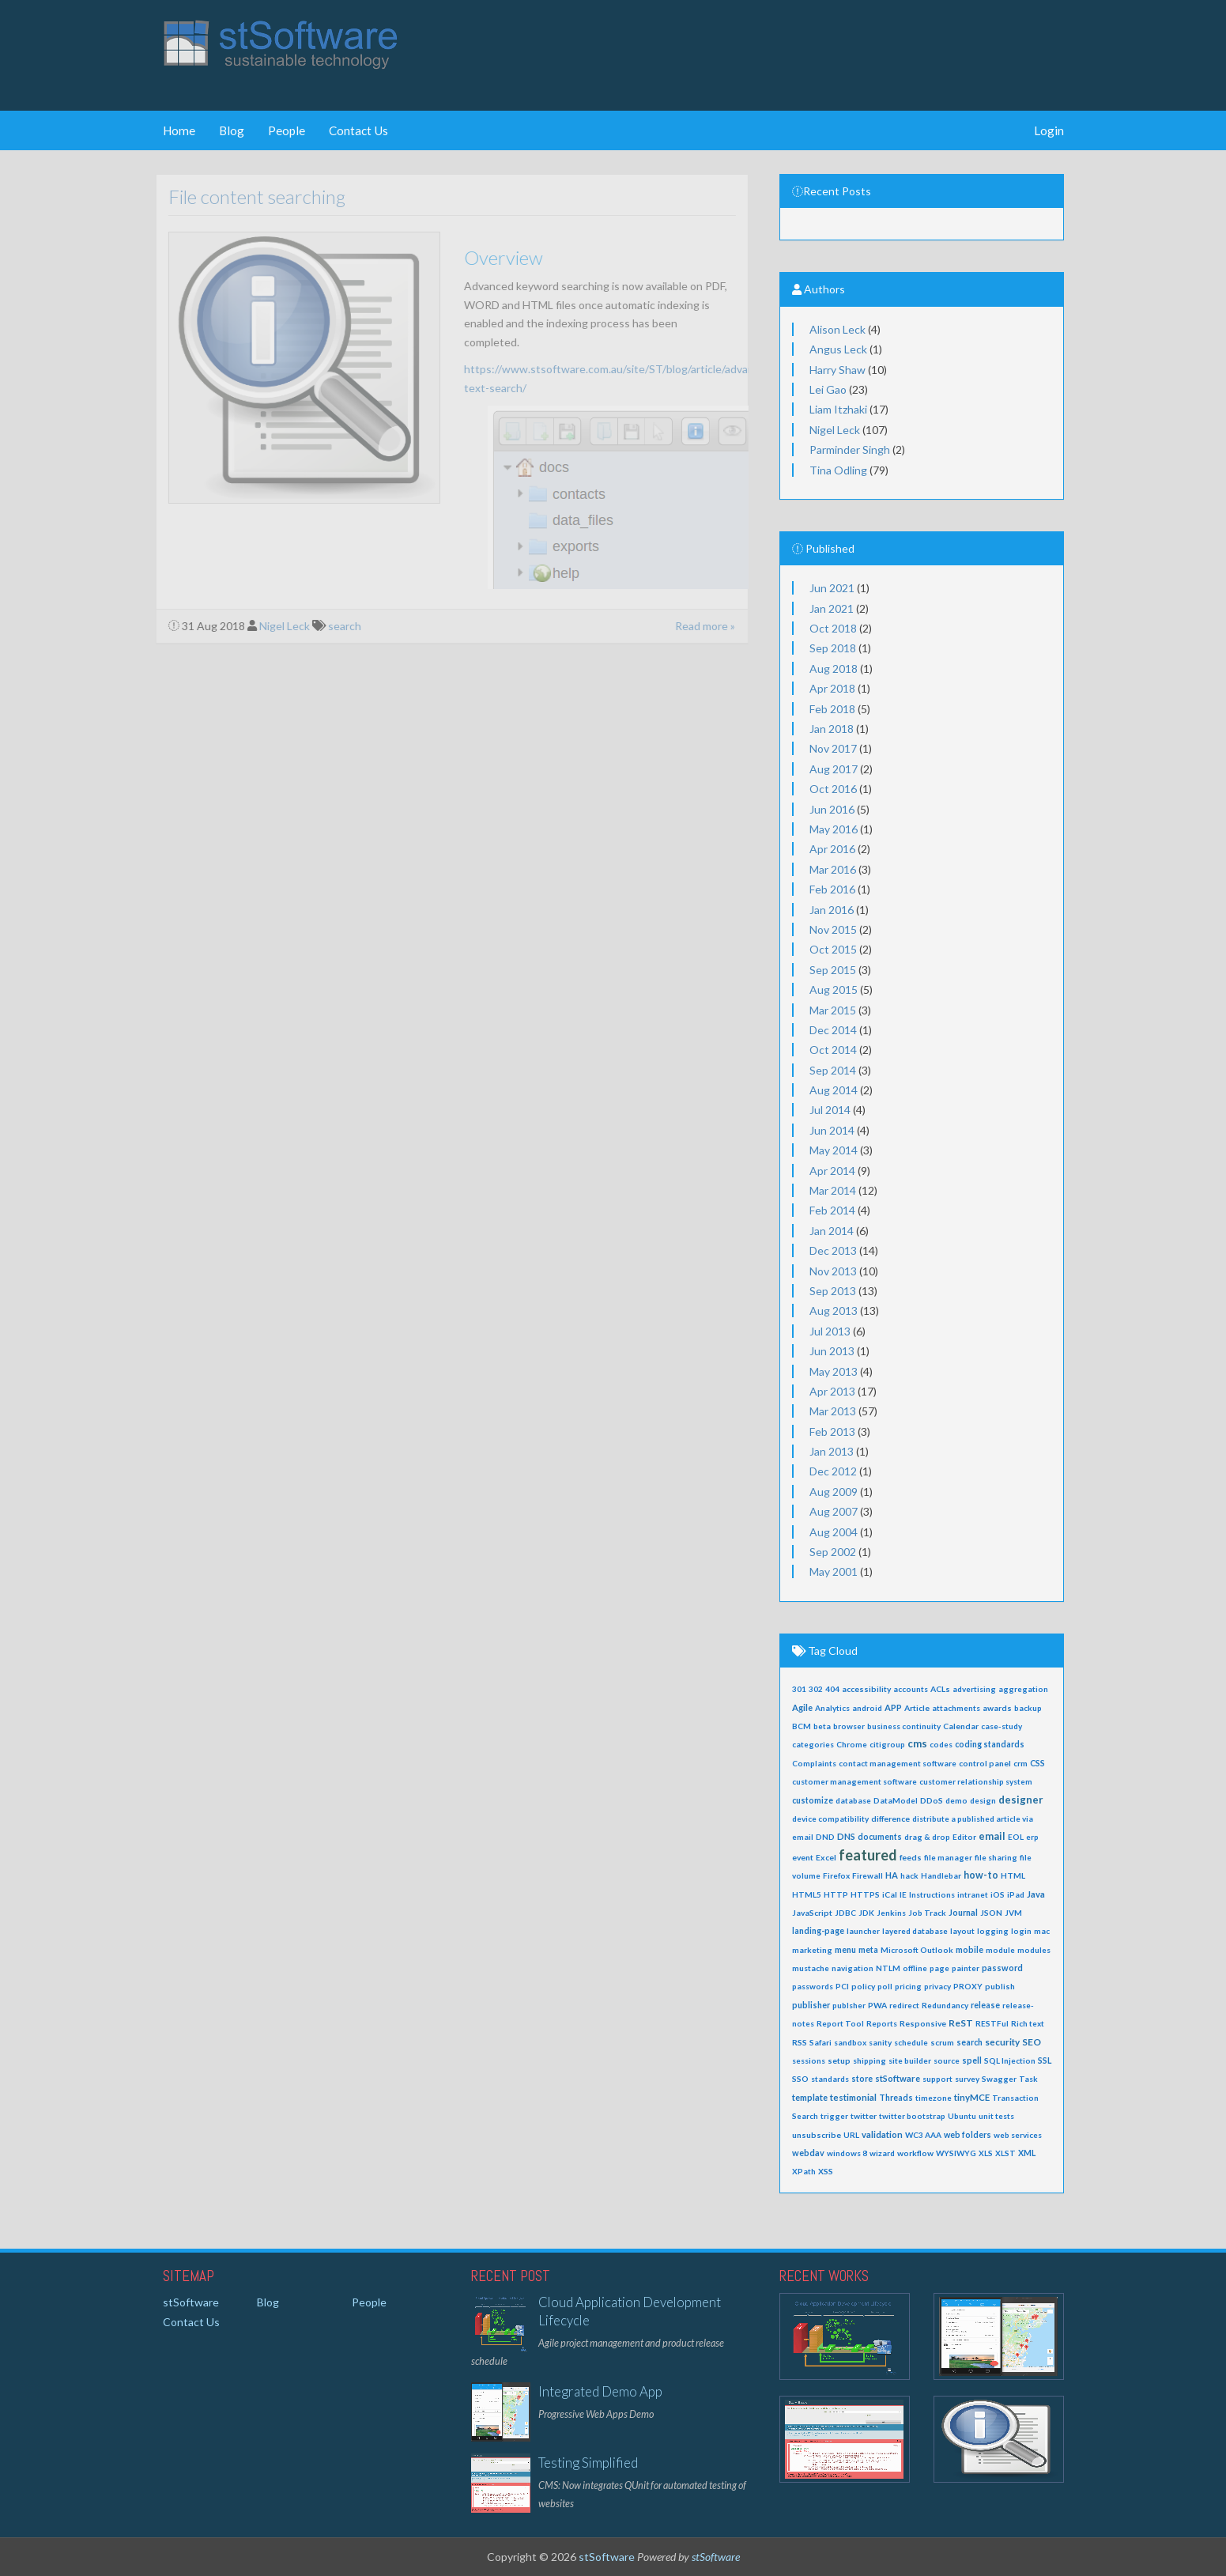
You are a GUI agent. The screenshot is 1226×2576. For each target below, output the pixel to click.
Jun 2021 (831, 588)
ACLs (940, 1689)
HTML (1013, 1875)
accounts (910, 1689)
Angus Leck (838, 349)
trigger (834, 2116)
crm (1020, 1763)
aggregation (1023, 1689)
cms (917, 1743)
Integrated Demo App (600, 2391)
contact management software (897, 1763)
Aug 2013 (833, 1310)
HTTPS (865, 1894)
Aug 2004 (833, 1532)
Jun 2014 (831, 1130)
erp (1032, 1836)
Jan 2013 (831, 1451)
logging (993, 1931)
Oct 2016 (833, 788)
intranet (972, 1894)
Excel (826, 1857)
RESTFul (992, 2023)
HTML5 (806, 1894)
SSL (1044, 2060)
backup (1028, 1708)
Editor (964, 1836)
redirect (904, 2005)
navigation (852, 1968)
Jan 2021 (831, 608)
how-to (981, 1875)
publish (1000, 1986)
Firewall (867, 1875)
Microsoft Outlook (917, 1950)
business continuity (904, 1726)
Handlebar (941, 1875)
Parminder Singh (849, 449)
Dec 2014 (833, 1030)
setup (839, 2060)
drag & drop (927, 1836)
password (1002, 1967)
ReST (961, 2023)
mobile (969, 1950)
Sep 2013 (832, 1290)
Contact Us (358, 130)
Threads (896, 2097)
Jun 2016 (831, 809)
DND (825, 1836)
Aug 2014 (833, 1090)
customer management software (854, 1781)
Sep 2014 (832, 1070)
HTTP (836, 1894)
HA (891, 1875)
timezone (933, 2097)
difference (890, 1818)
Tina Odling (838, 470)
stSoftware (897, 2078)
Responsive (923, 2023)
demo (956, 1800)
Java (1036, 1894)
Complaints (814, 1763)
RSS (799, 2042)
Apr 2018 (832, 688)
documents (880, 1836)
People (286, 130)
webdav (808, 2152)
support (937, 2078)
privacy (937, 1986)
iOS (997, 1894)
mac (1042, 1931)
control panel (985, 1763)
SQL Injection (1009, 2060)
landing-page (818, 1931)
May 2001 (833, 1571)
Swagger (999, 2078)
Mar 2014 (832, 1190)
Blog (231, 130)
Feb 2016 (832, 889)
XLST (1005, 2153)
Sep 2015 (832, 969)
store (862, 2078)
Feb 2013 (832, 1431)
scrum (942, 2042)
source (947, 2060)
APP (893, 1707)
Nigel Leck (834, 429)
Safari (820, 2042)
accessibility (866, 1689)
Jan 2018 (831, 728)
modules (1034, 1950)
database (853, 1800)
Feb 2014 (832, 1210)
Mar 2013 (832, 1411)
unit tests (996, 2116)
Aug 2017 (833, 769)
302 (816, 1689)
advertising (974, 1689)
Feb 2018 (832, 709)
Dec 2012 (833, 1471)
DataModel (895, 1800)
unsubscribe (816, 2135)
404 (832, 1689)
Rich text (1027, 2023)
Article (917, 1708)
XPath (804, 2171)
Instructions (932, 1894)
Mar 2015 (832, 1010)
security (1002, 2041)
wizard (882, 2153)
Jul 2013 (830, 1331)
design (983, 1800)
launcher (863, 1931)
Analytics (832, 1708)
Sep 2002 (832, 1551)
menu (845, 1950)
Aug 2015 (833, 989)
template (810, 2097)
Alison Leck (837, 329)
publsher (849, 2005)
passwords (812, 1986)
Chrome (851, 1744)
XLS (986, 2153)
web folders (967, 2135)
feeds (911, 1857)
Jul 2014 (830, 1109)
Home (179, 130)
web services (1018, 2135)
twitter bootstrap (912, 2116)
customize (812, 1800)
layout (962, 1931)
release (985, 2005)
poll (884, 1986)
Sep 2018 (832, 648)
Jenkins (891, 1912)
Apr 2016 (832, 849)
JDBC (845, 1912)
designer (1020, 1799)
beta (822, 1726)
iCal (889, 1894)
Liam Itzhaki (838, 409)
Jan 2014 (831, 1230)
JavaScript (812, 1912)
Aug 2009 (833, 1491)
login (1021, 1931)
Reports (881, 2023)
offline (915, 1968)
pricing (908, 1986)
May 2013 (833, 1371)
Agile (802, 1707)
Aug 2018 (833, 668)
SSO (800, 2078)
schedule (911, 2042)
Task (1028, 2078)
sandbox (850, 2042)
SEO (1031, 2042)
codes (941, 1744)
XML (1026, 2153)
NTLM (888, 1968)
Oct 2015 (833, 949)
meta (868, 1950)
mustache (810, 1968)
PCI (842, 1986)
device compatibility (830, 1818)
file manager (948, 1857)
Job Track (927, 1912)
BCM (801, 1726)
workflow (915, 2153)
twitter (864, 2116)
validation (882, 2134)
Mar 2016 (832, 869)
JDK (866, 1912)
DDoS (931, 1800)
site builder (909, 2060)
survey (967, 2078)
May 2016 (833, 829)
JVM (1013, 1912)
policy (863, 1986)
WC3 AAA (923, 2135)
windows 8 (847, 2153)
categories (813, 1744)
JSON (991, 1912)
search (969, 2042)
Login (1049, 130)
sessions (808, 2060)
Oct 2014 (833, 1049)
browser (849, 1726)
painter (965, 1968)
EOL (1016, 1836)
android (867, 1708)
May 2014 (833, 1150)
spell (972, 2060)
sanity (880, 2042)
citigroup (887, 1744)
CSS (1037, 1763)
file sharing (996, 1857)
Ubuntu (962, 2116)
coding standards (989, 1744)
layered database (915, 1931)
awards (997, 1708)
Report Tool (840, 2023)
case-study (1001, 1726)
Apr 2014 (832, 1170)
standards (830, 2078)
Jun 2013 (831, 1351)
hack (909, 1875)
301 (799, 1689)
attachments (956, 1708)
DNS (846, 1836)
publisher (811, 2005)
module (1000, 1950)
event (802, 1857)
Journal (963, 1912)
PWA (877, 2005)
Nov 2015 (833, 929)
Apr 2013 (832, 1391)
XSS (825, 2171)
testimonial (853, 2097)
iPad (1015, 1894)
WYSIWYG (956, 2153)
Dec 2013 (833, 1250)
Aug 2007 (833, 1511)
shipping (869, 2060)
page (939, 1968)
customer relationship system (975, 1781)
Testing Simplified (588, 2462)
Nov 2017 (833, 748)
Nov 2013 (833, 1271)
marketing (812, 1950)
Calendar (961, 1726)
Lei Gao (828, 389)
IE (903, 1894)
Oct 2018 (833, 628)
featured (868, 1855)
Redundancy (945, 2005)
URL (851, 2135)
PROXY (968, 1986)
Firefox (836, 1875)
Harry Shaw (837, 369)
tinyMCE (972, 2097)
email (992, 1836)
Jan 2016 (831, 909)
